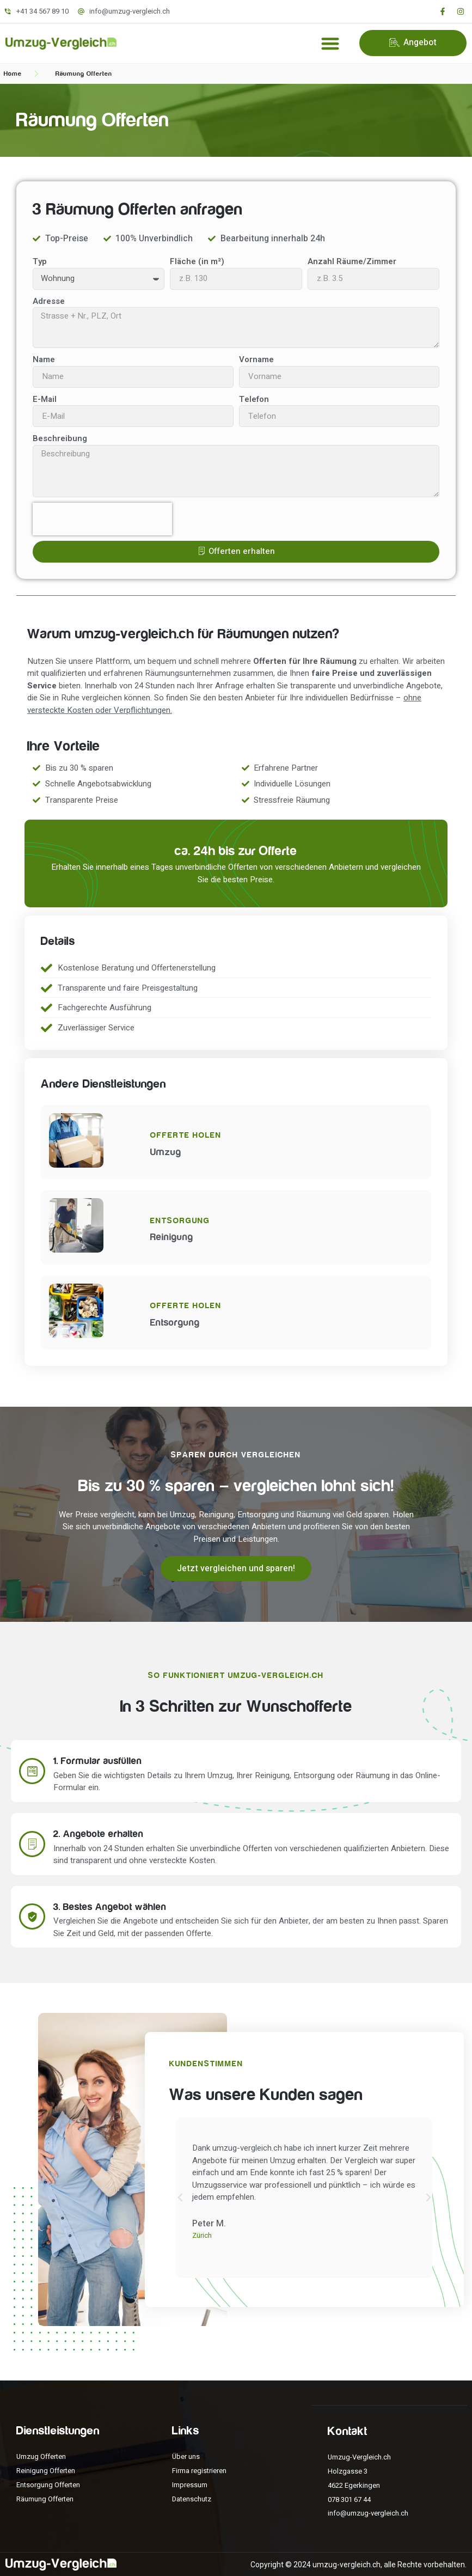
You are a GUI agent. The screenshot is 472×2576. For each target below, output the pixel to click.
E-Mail (45, 399)
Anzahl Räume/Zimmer (352, 261)
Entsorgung (180, 1220)
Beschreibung (60, 438)
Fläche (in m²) (197, 261)
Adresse (49, 301)
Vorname (256, 359)
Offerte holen (186, 1135)
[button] (330, 43)
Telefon (254, 399)
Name (44, 359)
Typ (40, 261)
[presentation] (102, 519)
